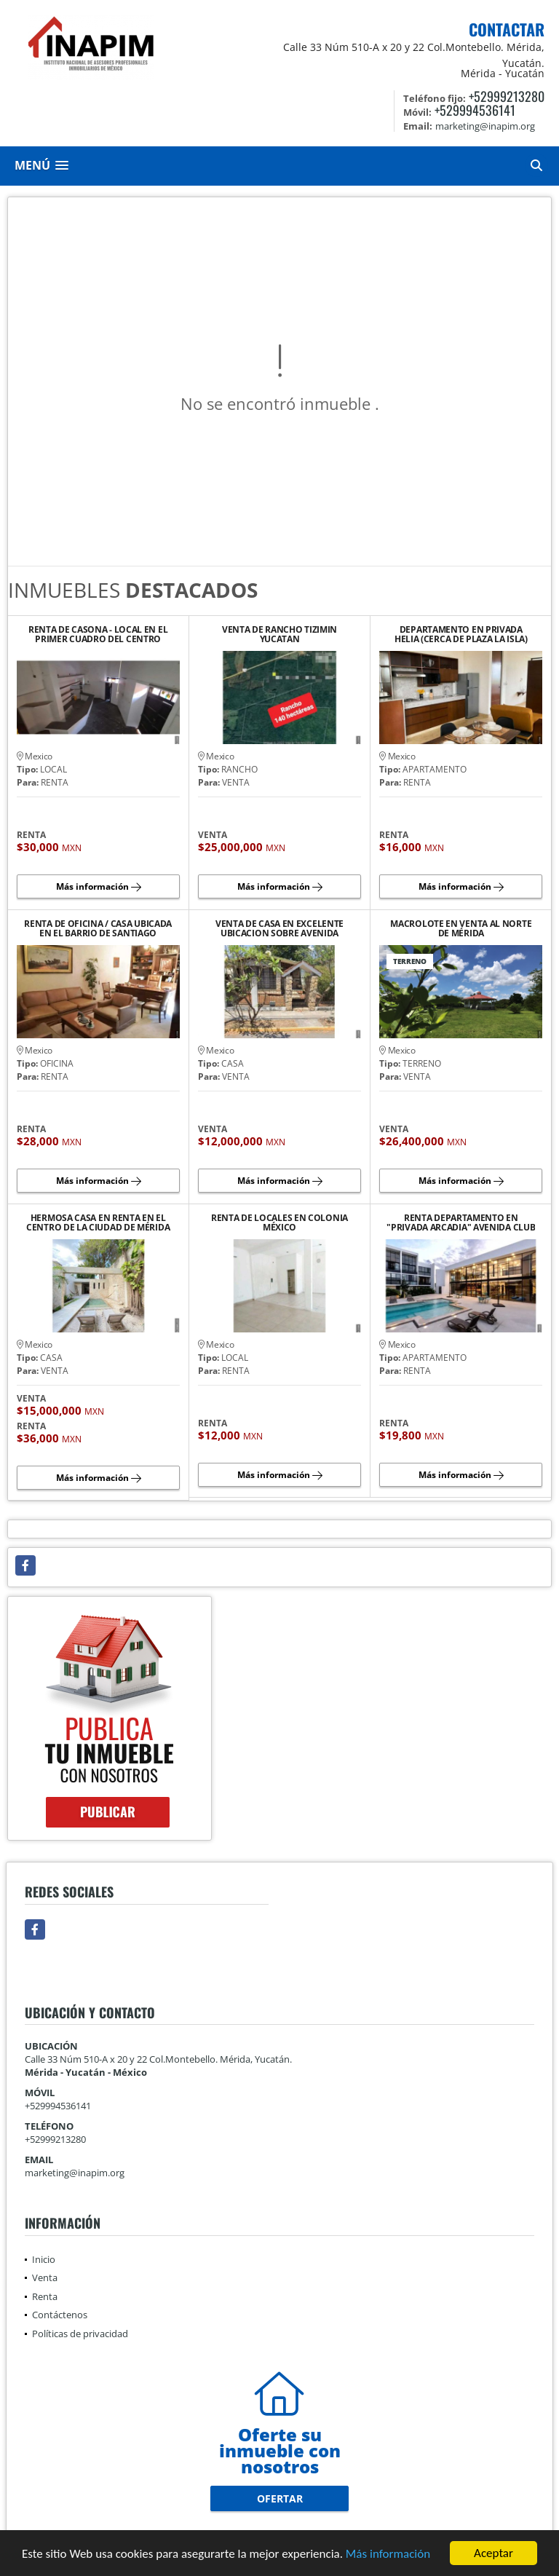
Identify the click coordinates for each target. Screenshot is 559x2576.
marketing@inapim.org (74, 2172)
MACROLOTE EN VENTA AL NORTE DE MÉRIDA (460, 928)
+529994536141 (475, 109)
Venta (45, 2277)
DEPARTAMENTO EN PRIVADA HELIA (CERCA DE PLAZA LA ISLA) (461, 634)
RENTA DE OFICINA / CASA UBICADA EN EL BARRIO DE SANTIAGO (98, 928)
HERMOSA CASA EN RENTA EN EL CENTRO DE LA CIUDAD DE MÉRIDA (98, 1222)
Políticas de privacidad (80, 2333)
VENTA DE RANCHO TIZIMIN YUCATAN (279, 634)
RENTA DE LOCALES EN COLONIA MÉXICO (279, 1222)
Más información (388, 2553)
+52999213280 (506, 96)
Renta (45, 2296)
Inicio (43, 2259)
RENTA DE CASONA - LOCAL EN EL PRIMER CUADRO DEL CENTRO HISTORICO (97, 634)
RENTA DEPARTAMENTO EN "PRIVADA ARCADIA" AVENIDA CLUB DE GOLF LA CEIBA (460, 1222)
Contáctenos (59, 2314)
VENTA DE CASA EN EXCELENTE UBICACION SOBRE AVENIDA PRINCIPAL (279, 928)
